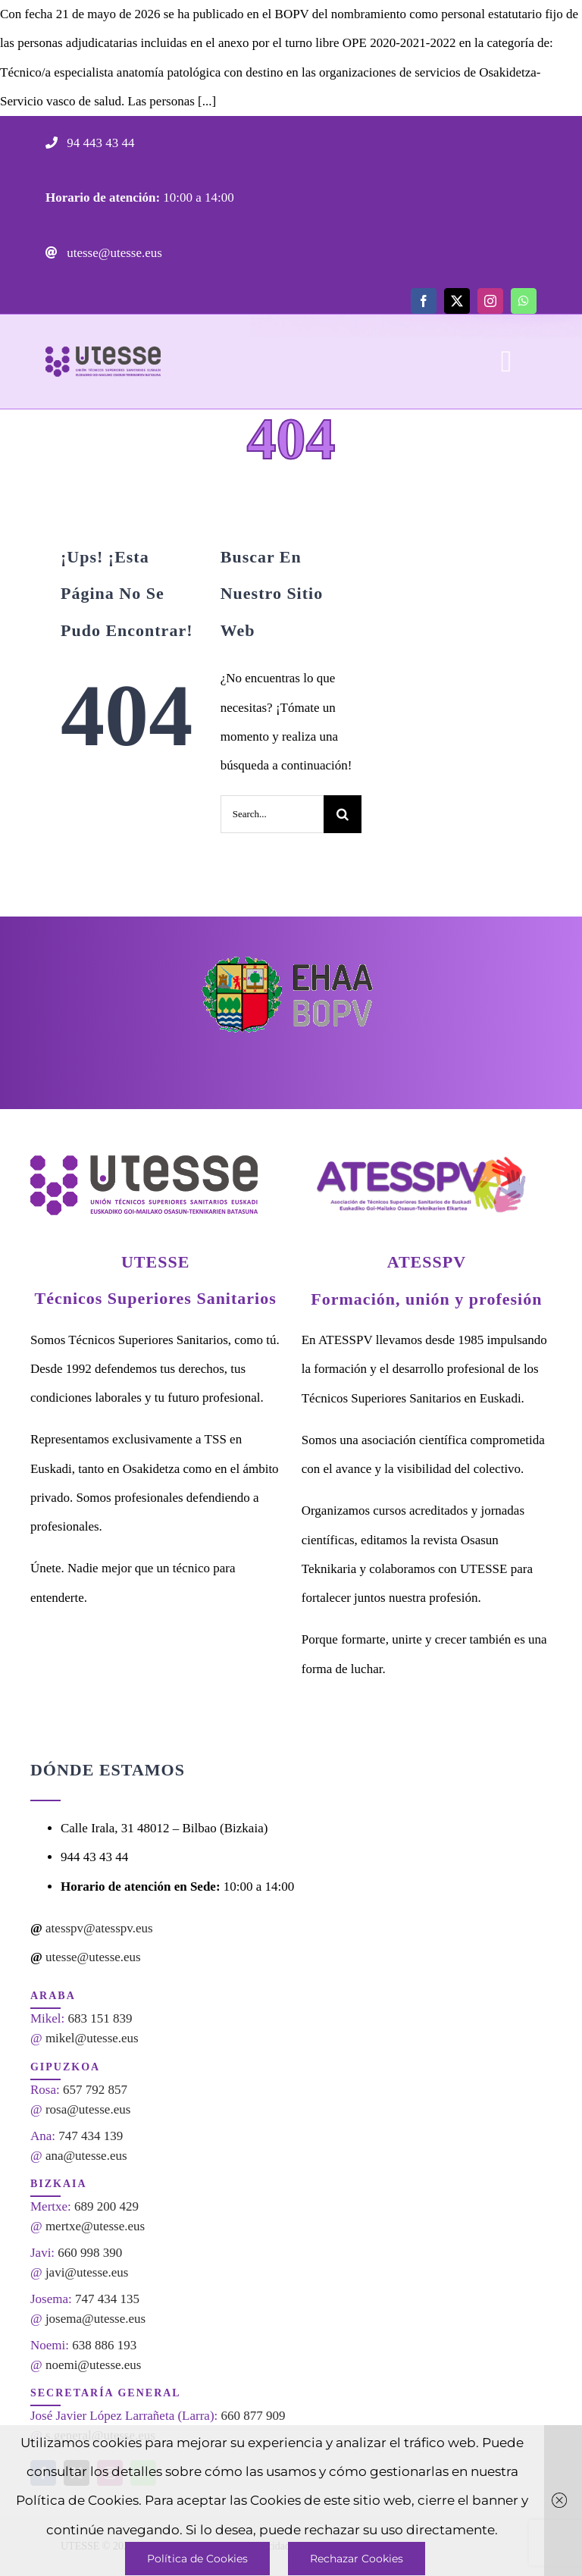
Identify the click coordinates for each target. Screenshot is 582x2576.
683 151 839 (100, 2018)
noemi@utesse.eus (93, 2365)
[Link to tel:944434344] (51, 142)
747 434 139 (90, 2136)
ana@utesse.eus (86, 2155)
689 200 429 (106, 2206)
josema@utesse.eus (95, 2318)
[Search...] (272, 814)
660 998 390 (90, 2252)
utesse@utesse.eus (113, 253)
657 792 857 (95, 2089)
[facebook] (423, 301)
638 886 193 (104, 2345)
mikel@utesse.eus (92, 2038)
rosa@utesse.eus (87, 2109)
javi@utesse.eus (87, 2272)
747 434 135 (107, 2299)
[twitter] (457, 301)
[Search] (342, 814)
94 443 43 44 (99, 143)
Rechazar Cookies (356, 2558)
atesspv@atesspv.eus (99, 1928)
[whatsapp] (524, 301)
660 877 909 (253, 2415)
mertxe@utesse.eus (95, 2226)
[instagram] (490, 301)
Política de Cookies (197, 2558)
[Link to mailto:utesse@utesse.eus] (51, 252)
